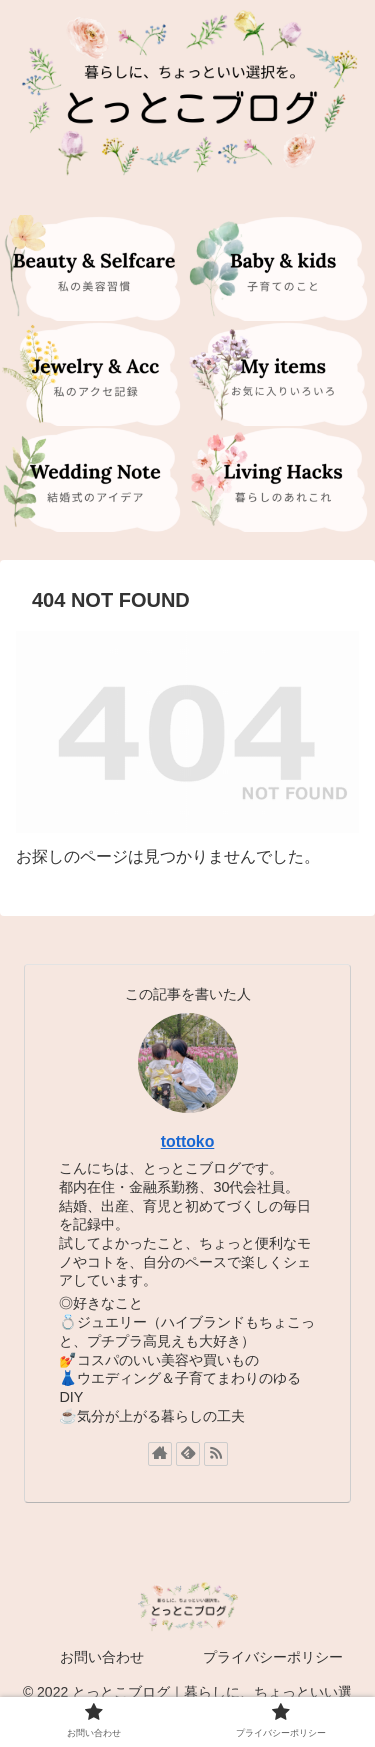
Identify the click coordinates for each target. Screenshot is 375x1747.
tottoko (188, 1141)
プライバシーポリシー (273, 1657)
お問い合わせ (102, 1657)
